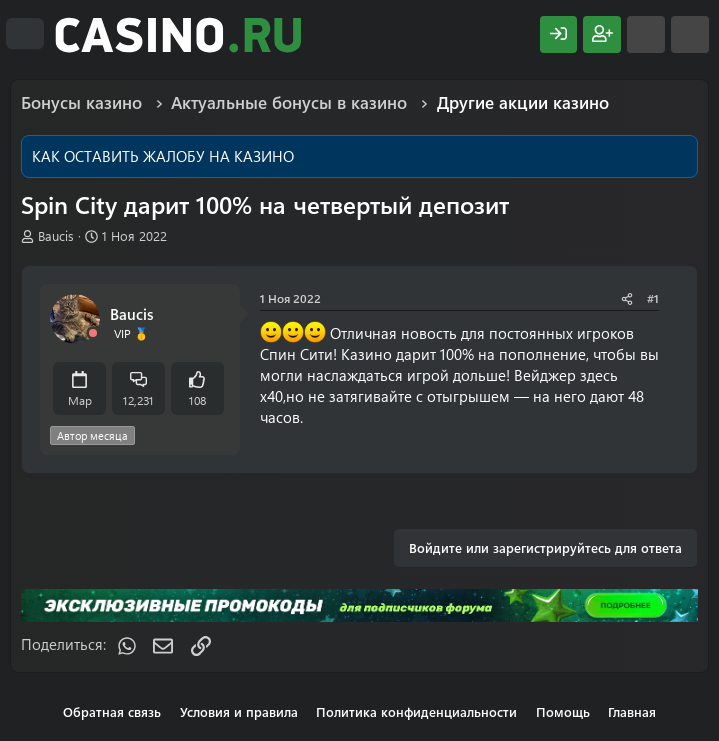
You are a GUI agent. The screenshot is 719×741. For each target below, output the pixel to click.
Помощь (563, 711)
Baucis (56, 235)
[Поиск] (690, 34)
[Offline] (93, 333)
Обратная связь (112, 711)
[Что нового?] (646, 34)
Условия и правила (239, 711)
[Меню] (25, 34)
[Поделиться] (627, 298)
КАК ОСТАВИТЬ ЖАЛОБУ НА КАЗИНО (163, 156)
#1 (653, 298)
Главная (632, 711)
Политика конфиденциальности (416, 711)
